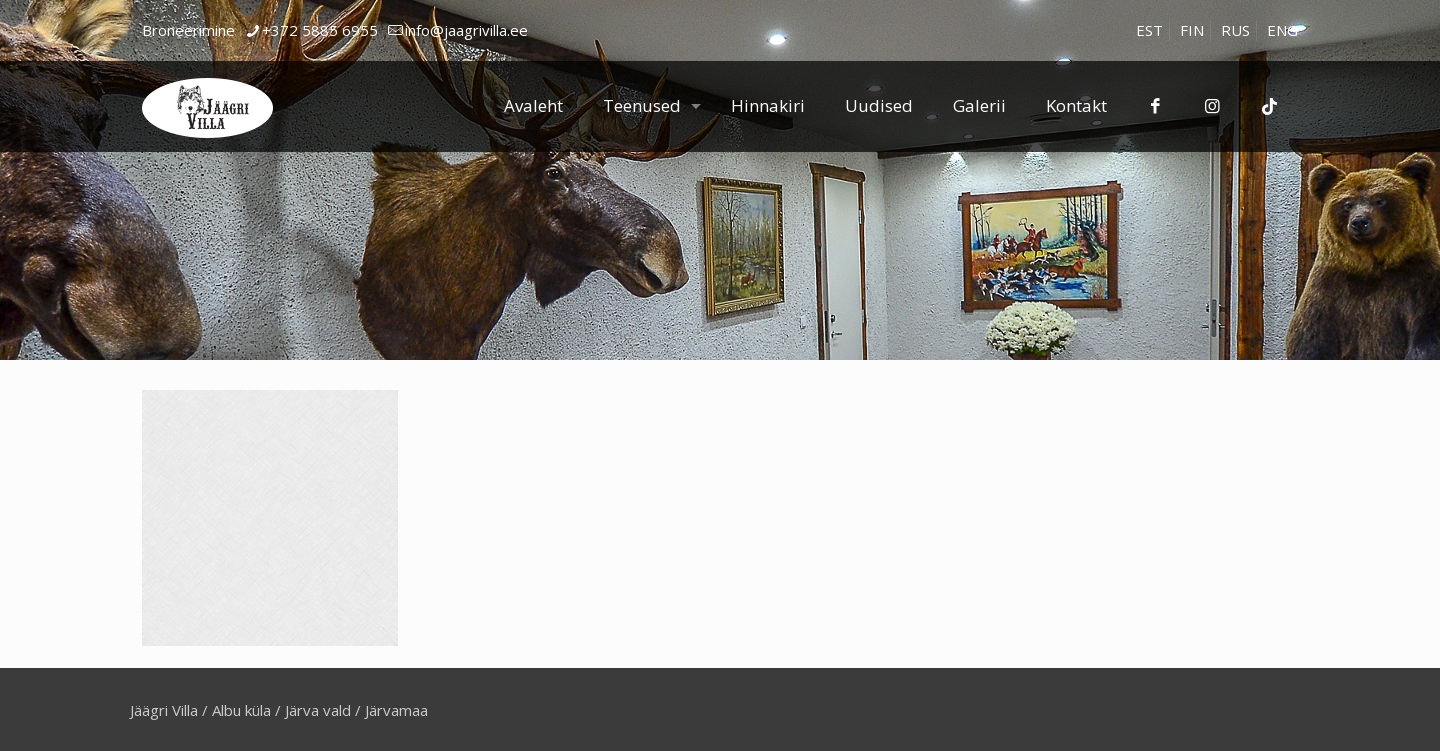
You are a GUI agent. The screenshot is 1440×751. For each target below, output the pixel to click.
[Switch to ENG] (1282, 30)
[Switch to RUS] (1235, 30)
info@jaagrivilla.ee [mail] (466, 30)
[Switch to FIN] (1192, 30)
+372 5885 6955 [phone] (320, 30)
